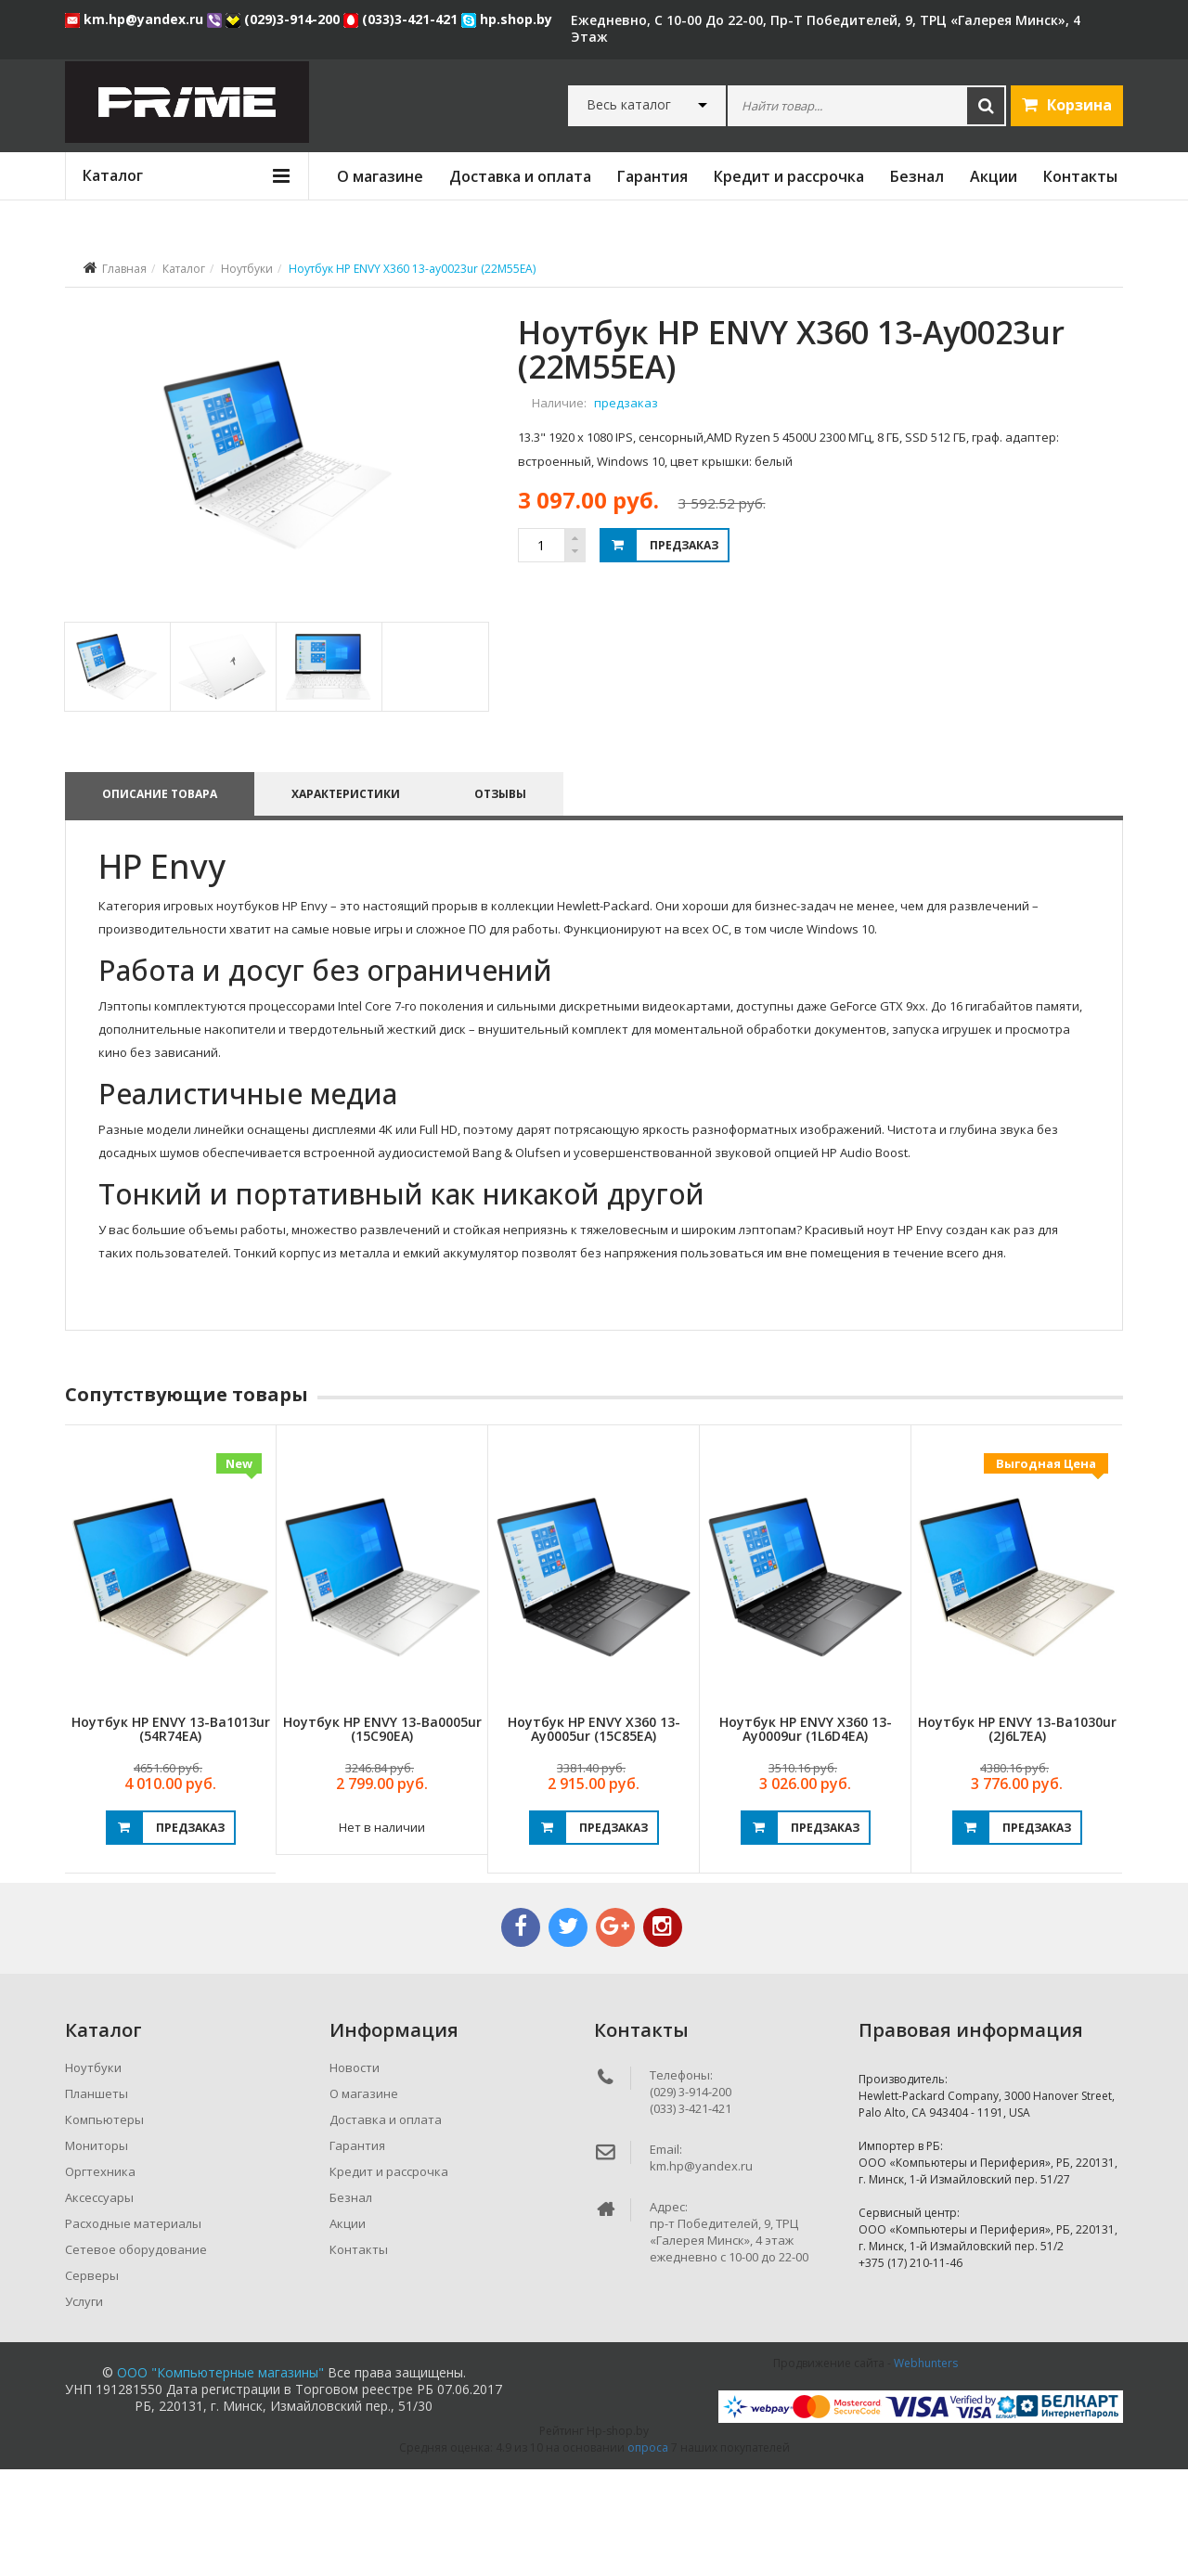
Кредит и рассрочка (789, 176)
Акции (993, 176)
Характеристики (349, 900)
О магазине (380, 176)
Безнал (917, 176)
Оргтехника (100, 2278)
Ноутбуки (247, 269)
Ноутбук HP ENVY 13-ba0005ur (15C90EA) (382, 1835)
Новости (354, 2174)
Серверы (92, 2382)
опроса (647, 2554)
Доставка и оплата (520, 176)
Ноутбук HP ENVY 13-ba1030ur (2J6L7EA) (1017, 1835)
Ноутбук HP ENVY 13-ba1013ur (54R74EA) (170, 1835)
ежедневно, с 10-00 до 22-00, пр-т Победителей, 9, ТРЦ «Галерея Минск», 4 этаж (825, 28)
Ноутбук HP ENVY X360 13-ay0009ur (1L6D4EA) (805, 1835)
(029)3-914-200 (284, 19)
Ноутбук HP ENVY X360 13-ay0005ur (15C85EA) (594, 1835)
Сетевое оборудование (136, 2356)
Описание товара (159, 900)
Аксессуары (99, 2304)
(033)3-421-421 (402, 19)
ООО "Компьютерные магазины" (220, 2479)
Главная (124, 269)
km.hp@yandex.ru (136, 19)
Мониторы (96, 2252)
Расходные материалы (133, 2330)
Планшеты (96, 2200)
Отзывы (508, 900)
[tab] (116, 773)
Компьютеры (104, 2226)
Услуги (84, 2408)
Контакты (1080, 176)
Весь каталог (629, 105)
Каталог (183, 269)
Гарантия (652, 176)
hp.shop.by (506, 19)
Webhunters (926, 2470)
